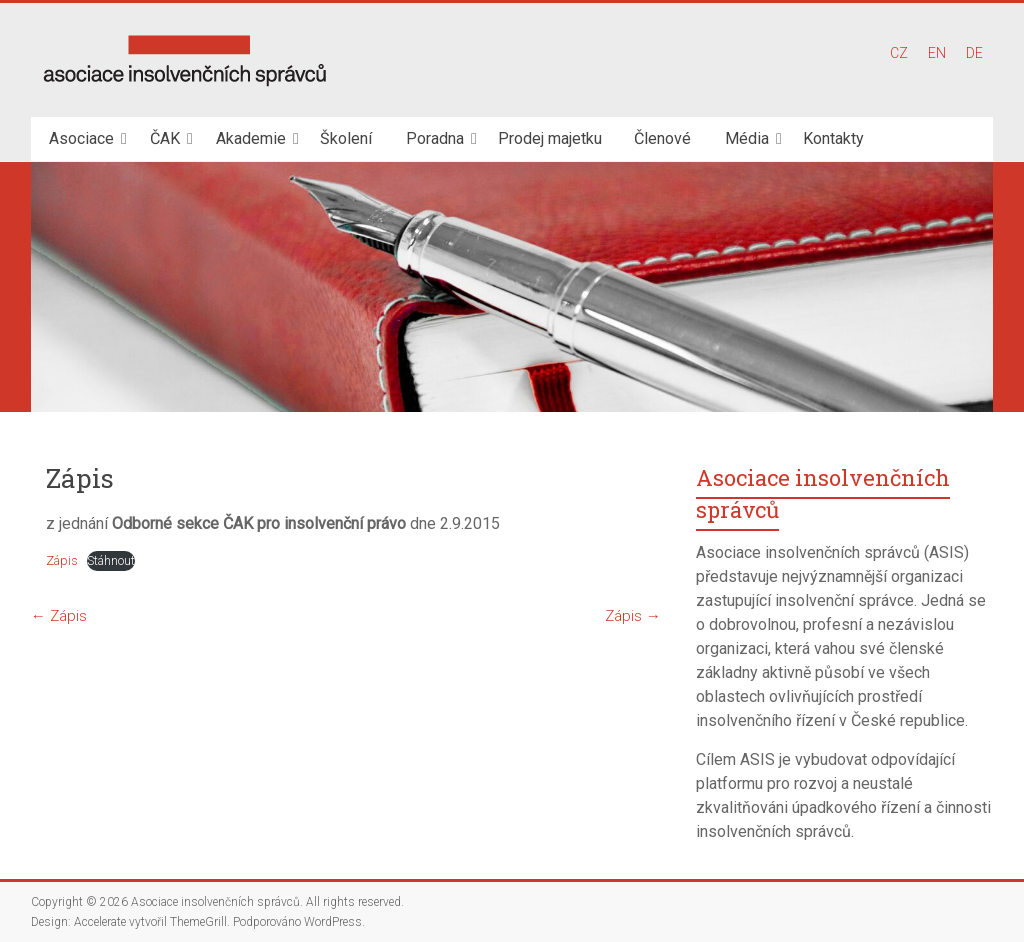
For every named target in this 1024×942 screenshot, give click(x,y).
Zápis (62, 560)
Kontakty (833, 138)
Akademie (251, 138)
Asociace (81, 138)
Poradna (435, 138)
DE (974, 53)
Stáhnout (111, 560)
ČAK (165, 138)
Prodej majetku (550, 138)
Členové (662, 138)
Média (747, 138)
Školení (346, 138)
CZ (899, 53)
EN (937, 53)
